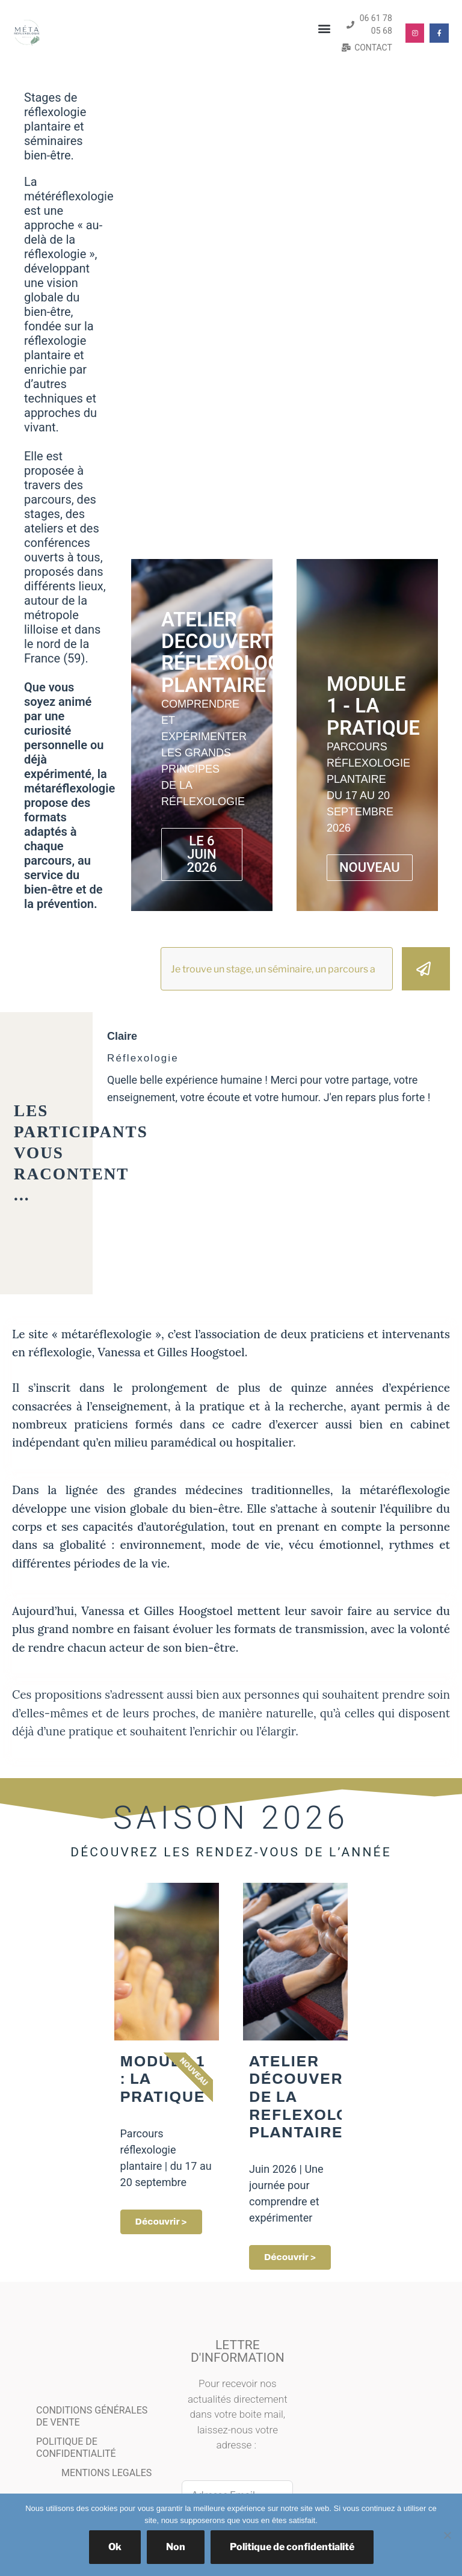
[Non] (447, 2535)
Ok (115, 2547)
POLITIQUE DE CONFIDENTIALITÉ (76, 2448)
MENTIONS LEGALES (106, 2474)
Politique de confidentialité (292, 2547)
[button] (324, 29)
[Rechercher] (426, 968)
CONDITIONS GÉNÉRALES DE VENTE (91, 2417)
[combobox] (277, 968)
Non (175, 2547)
